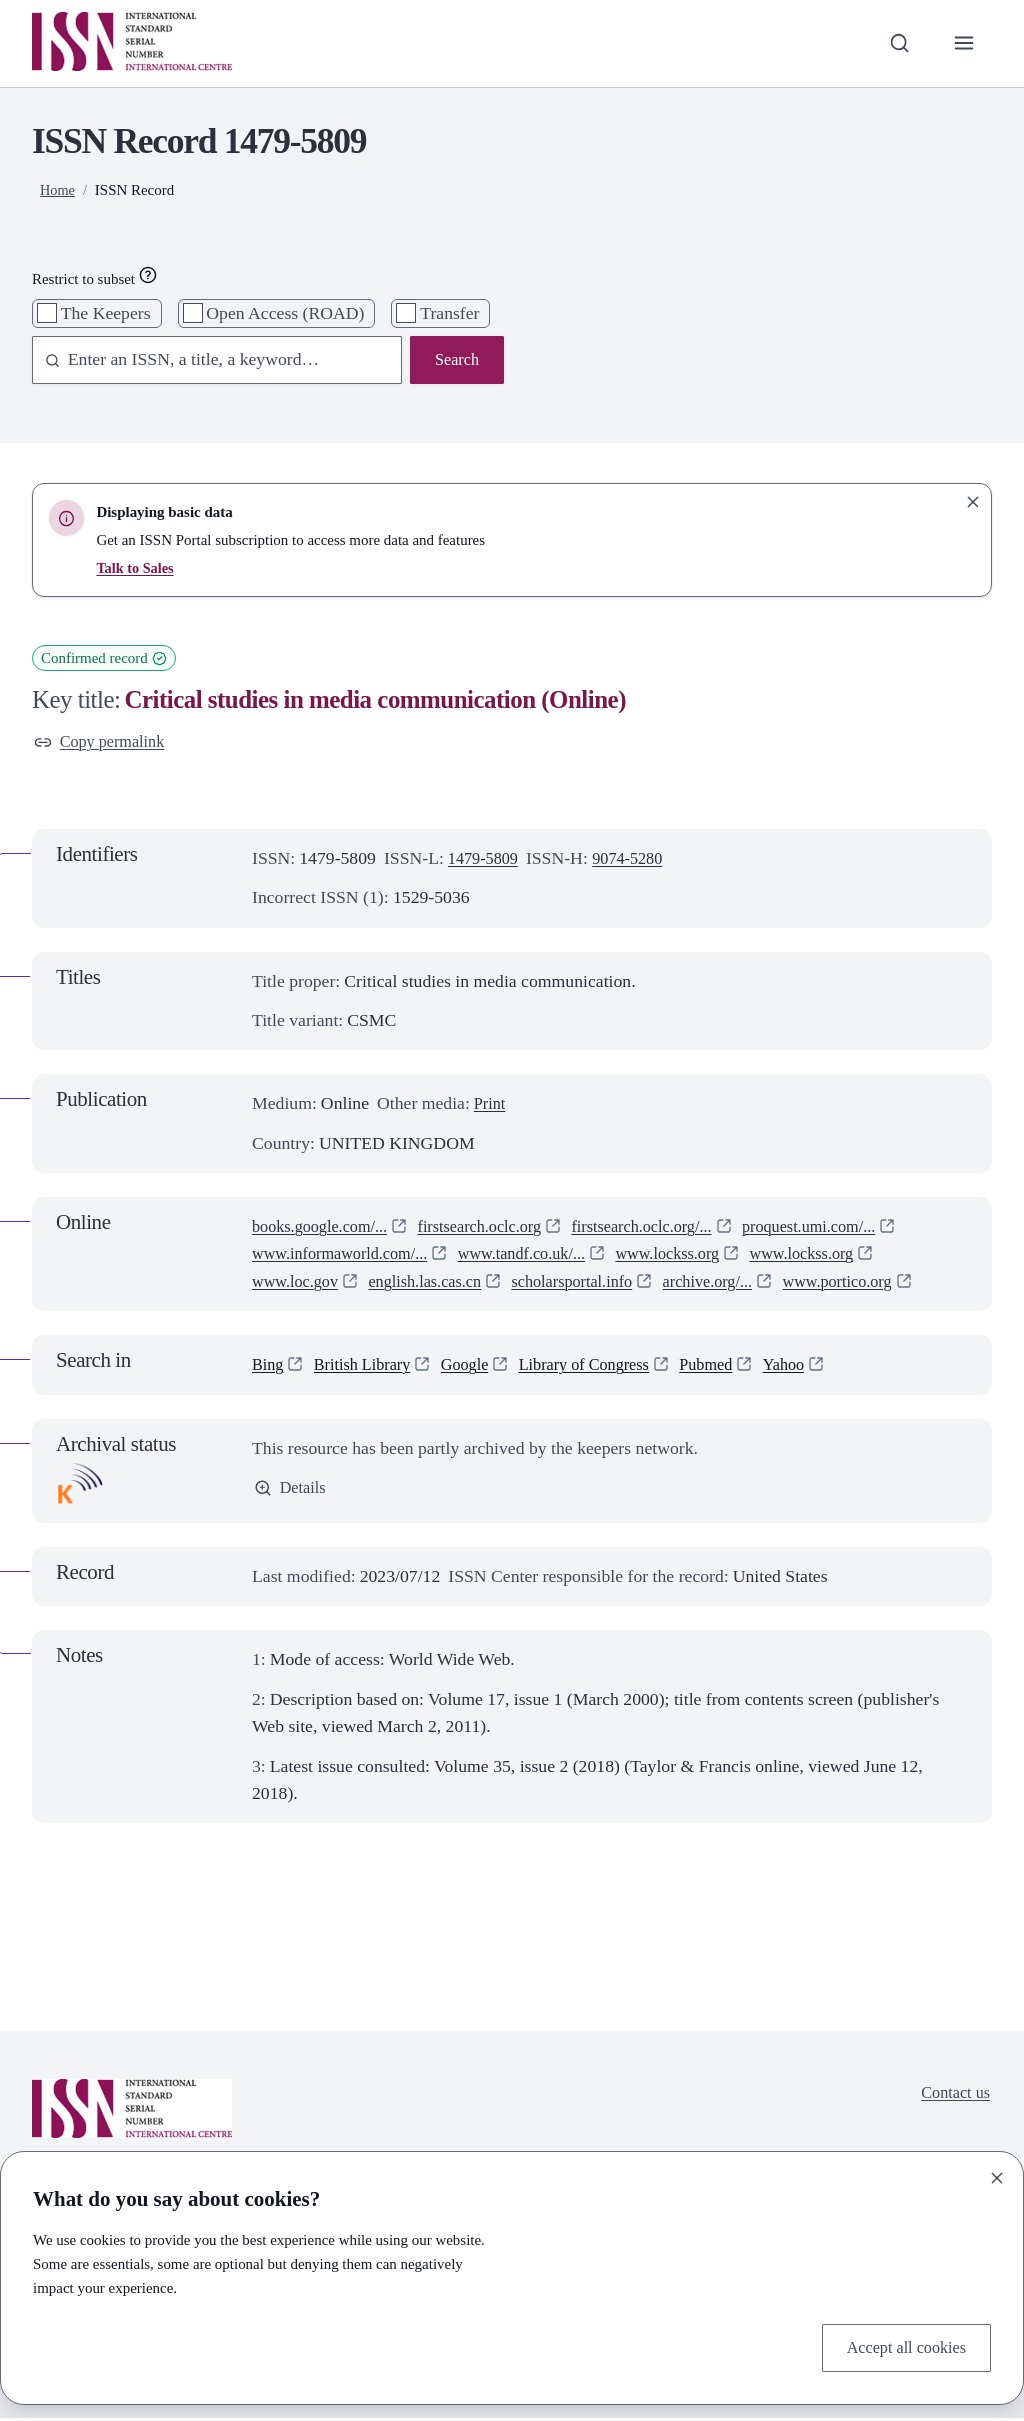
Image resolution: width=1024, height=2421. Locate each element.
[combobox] (207, 361)
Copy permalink (104, 743)
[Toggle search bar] (894, 43)
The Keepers (106, 313)
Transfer (449, 313)
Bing (269, 1367)
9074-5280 (637, 861)
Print (491, 1106)
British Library (370, 1367)
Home (58, 190)
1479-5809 (486, 861)
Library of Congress (606, 1367)
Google (479, 1367)
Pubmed (737, 1367)
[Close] (997, 2175)
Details (292, 1492)
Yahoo (819, 1367)
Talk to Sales (136, 568)
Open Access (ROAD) (285, 313)
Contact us (952, 2097)
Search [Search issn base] (455, 361)
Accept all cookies (900, 2346)
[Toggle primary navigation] (962, 43)
